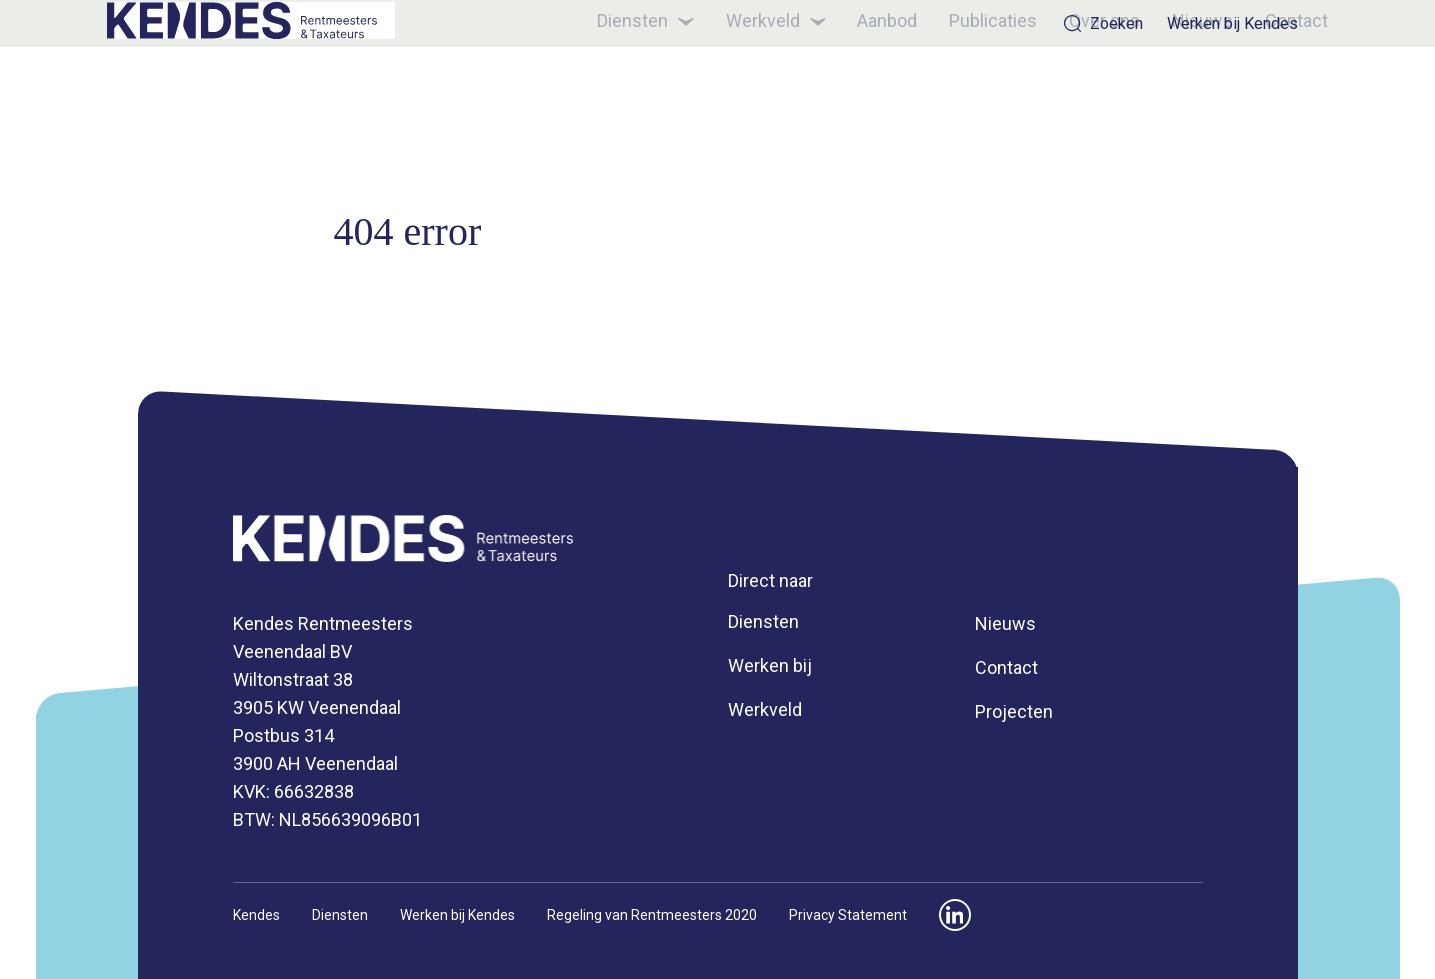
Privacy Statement (848, 915)
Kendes (256, 915)
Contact (1266, 92)
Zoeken (1103, 23)
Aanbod (857, 92)
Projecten (1014, 711)
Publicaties (963, 92)
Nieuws (1172, 92)
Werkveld (745, 93)
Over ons (1074, 92)
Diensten (614, 93)
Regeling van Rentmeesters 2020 (652, 915)
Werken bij (770, 665)
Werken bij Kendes (1232, 24)
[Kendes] (274, 93)
